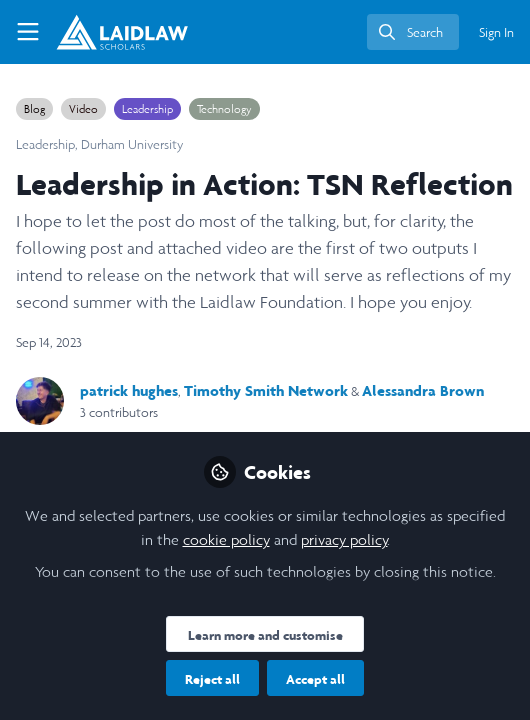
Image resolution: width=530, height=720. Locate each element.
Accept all (315, 679)
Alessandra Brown (423, 390)
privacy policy (344, 539)
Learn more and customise (265, 635)
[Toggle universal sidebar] (28, 32)
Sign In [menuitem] (496, 32)
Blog (34, 109)
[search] (413, 32)
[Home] (104, 32)
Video (83, 109)
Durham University (132, 144)
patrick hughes (129, 390)
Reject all (212, 679)
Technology (224, 109)
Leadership (147, 109)
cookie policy (226, 539)
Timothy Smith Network (266, 390)
